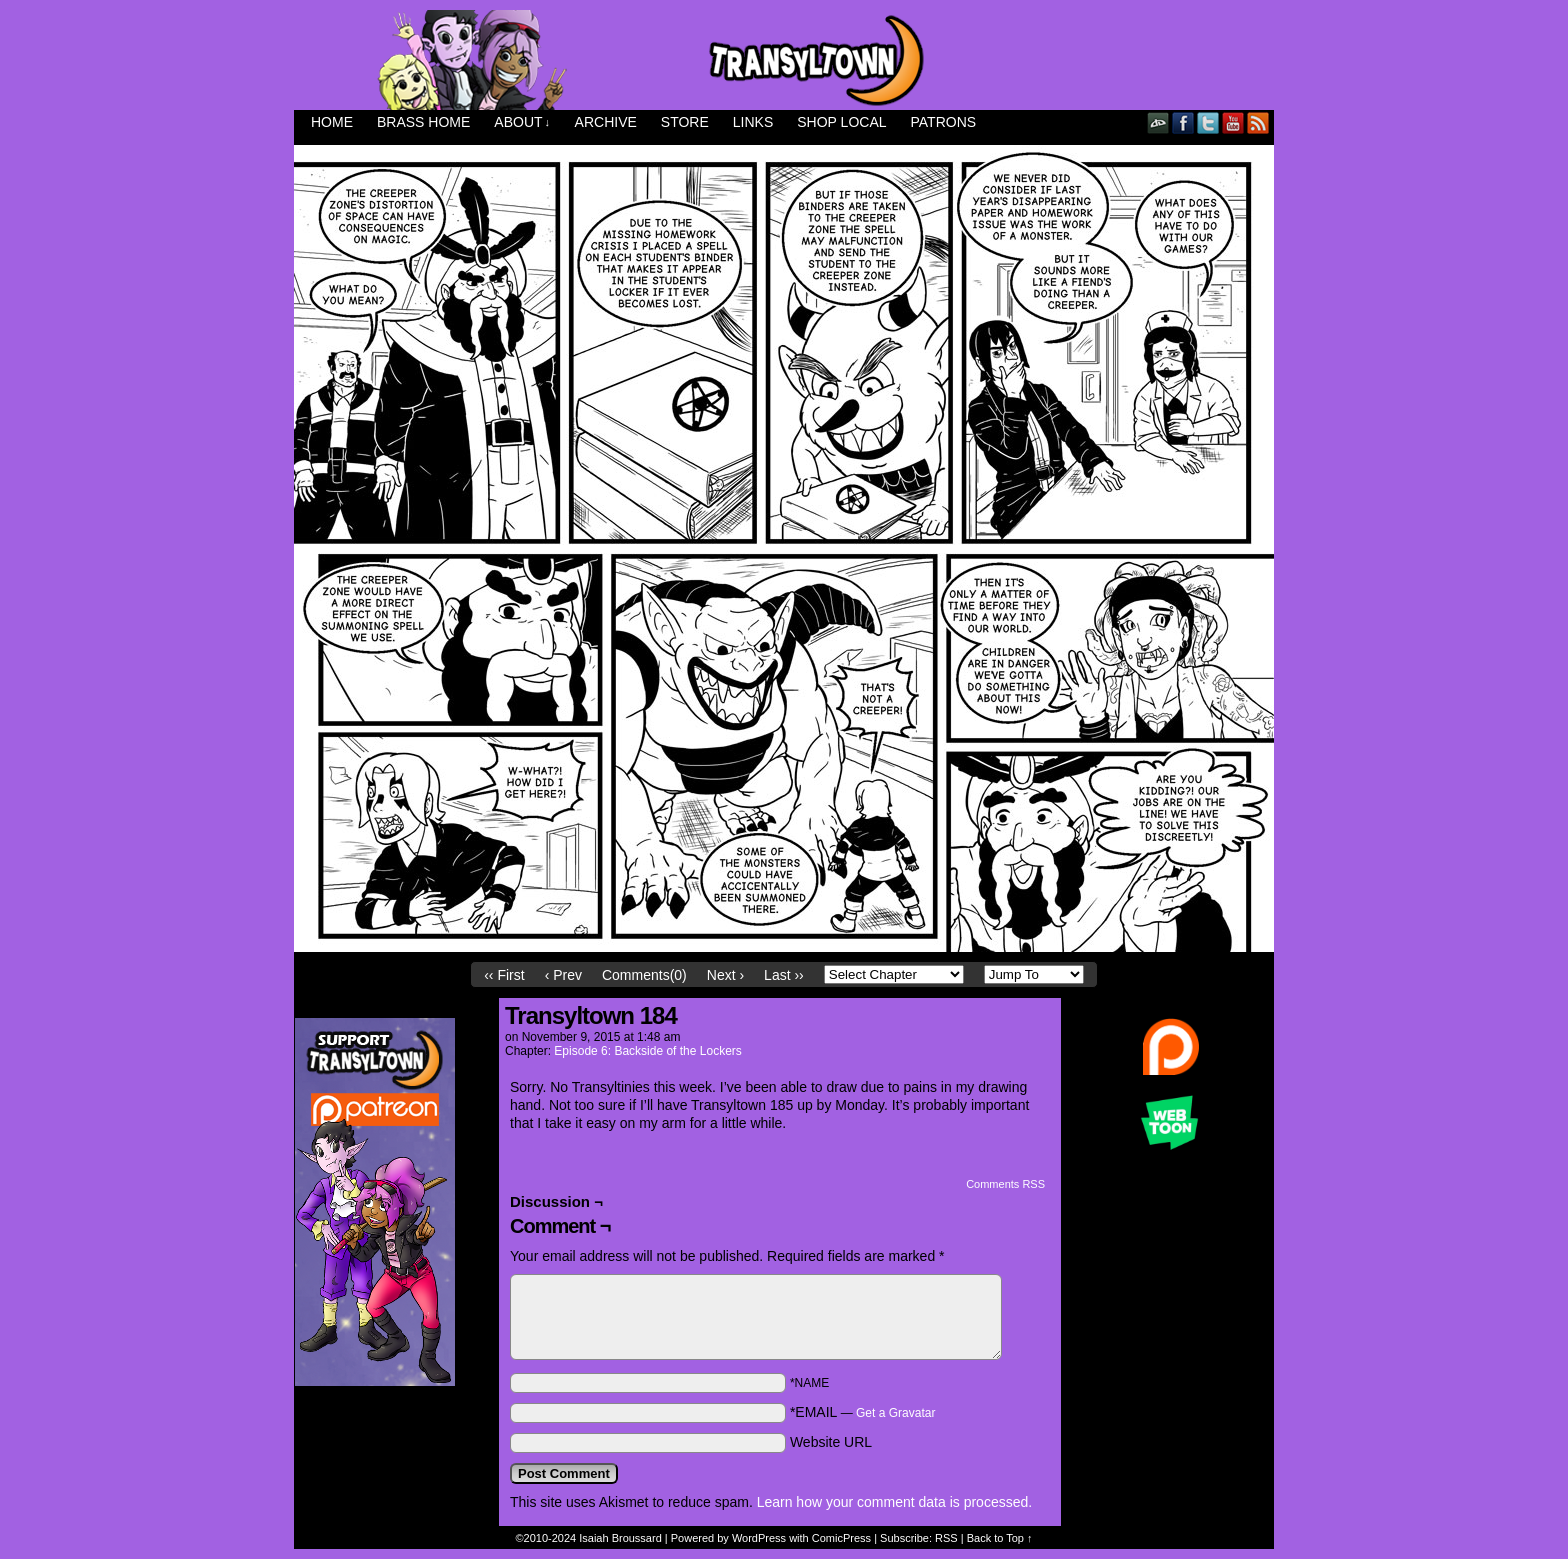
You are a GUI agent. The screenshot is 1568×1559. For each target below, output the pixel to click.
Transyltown (784, 60)
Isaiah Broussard (620, 1538)
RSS (1258, 122)
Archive (606, 122)
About (522, 122)
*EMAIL (863, 1412)
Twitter (1208, 122)
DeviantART (1158, 122)
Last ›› (784, 975)
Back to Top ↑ (1000, 1538)
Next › (725, 975)
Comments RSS (1005, 1184)
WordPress (759, 1538)
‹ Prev (563, 975)
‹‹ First (504, 975)
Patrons (944, 122)
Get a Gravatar (895, 1413)
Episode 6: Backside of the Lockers (647, 1051)
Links (753, 122)
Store (685, 122)
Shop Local (841, 122)
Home (332, 122)
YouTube (1233, 122)
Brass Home (423, 122)
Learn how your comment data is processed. (894, 1502)
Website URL (831, 1442)
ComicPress (841, 1538)
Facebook (1183, 122)
